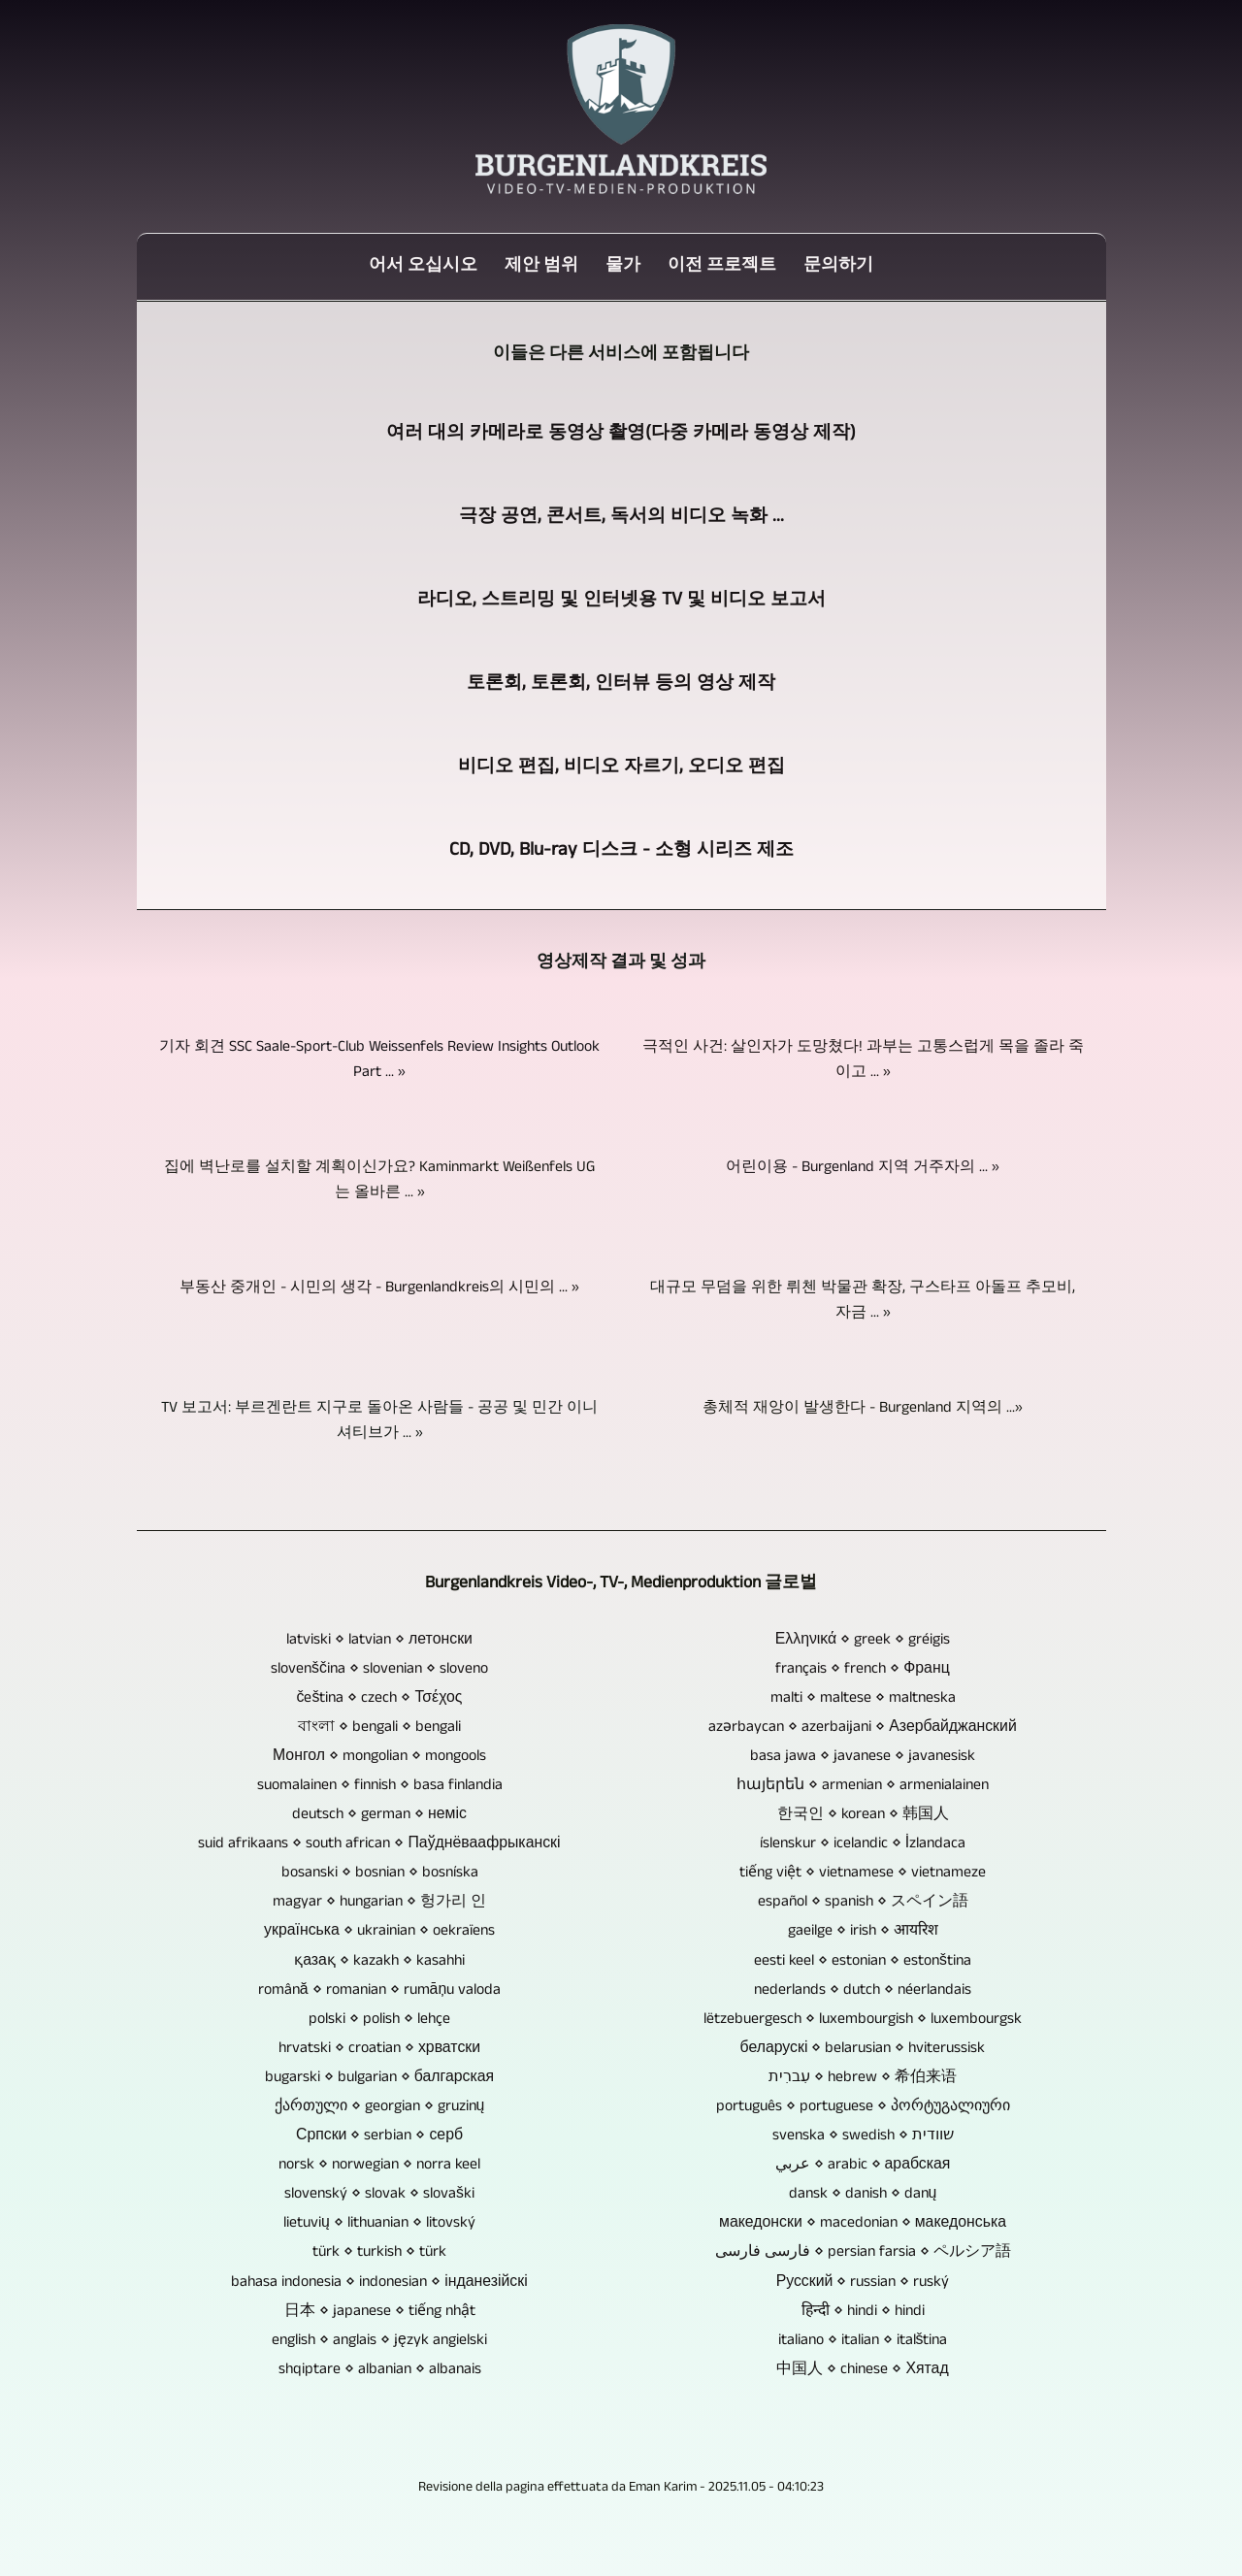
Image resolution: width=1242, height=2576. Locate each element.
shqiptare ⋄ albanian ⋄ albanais (379, 2370)
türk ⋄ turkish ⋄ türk (379, 2253)
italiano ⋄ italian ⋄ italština (863, 2341)
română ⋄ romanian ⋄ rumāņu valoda (379, 1991)
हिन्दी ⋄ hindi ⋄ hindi (863, 2312)
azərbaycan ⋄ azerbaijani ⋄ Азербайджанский (862, 1728)
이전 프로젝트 (722, 266)
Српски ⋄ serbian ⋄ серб (379, 2136)
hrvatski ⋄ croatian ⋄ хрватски (379, 2049)
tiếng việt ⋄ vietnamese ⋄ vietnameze (862, 1873)
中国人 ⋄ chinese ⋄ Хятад (862, 2370)
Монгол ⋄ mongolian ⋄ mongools (379, 1757)
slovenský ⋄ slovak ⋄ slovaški (379, 2194)
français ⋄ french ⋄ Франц (862, 1669)
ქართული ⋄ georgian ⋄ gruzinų (380, 2107)
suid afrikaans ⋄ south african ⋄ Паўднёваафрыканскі (379, 1844)
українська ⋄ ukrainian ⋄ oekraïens (379, 1931)
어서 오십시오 (423, 266)
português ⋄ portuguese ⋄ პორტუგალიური (863, 2107)
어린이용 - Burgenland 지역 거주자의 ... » (862, 1168)
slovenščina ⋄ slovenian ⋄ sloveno (379, 1669)
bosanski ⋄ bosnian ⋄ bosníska (379, 1873)
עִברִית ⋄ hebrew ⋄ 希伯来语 (862, 2078)
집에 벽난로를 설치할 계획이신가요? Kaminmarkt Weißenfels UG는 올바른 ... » (379, 1181)
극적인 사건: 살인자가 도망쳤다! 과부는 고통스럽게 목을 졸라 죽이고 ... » (863, 1060)
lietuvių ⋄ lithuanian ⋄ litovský (379, 2223)
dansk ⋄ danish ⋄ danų (863, 2194)
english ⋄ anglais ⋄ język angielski (379, 2341)
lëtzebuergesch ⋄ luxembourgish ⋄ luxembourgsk (862, 2020)
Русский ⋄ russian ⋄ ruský (863, 2283)
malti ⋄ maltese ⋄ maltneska (863, 1699)
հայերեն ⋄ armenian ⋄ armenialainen (862, 1786)
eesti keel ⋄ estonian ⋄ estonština (862, 1961)
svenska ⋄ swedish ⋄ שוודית (863, 2136)
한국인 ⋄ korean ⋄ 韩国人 (863, 1815)
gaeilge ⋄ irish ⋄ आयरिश (863, 1931)
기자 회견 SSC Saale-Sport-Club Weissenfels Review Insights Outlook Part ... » (379, 1060)
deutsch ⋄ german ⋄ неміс (379, 1815)
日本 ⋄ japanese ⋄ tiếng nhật (379, 2312)
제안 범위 (541, 266)
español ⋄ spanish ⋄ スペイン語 (863, 1902)
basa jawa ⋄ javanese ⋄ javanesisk (862, 1757)
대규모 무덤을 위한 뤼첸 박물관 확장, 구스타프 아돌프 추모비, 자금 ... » (862, 1301)
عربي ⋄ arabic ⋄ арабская (863, 2165)
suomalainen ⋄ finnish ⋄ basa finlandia (380, 1786)
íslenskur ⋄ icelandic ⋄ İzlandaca (862, 1844)
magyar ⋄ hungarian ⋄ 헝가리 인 (379, 1902)
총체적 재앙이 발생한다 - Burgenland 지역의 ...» (863, 1408)
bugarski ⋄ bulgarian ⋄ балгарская (379, 2078)
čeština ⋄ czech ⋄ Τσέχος (380, 1699)
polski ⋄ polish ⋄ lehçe (379, 2020)
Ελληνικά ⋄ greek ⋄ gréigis (863, 1640)
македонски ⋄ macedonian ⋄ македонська (862, 2223)
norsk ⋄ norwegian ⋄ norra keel (379, 2165)
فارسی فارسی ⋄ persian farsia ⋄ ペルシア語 (863, 2253)
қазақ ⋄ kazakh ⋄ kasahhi (379, 1961)
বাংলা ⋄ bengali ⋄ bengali (379, 1728)
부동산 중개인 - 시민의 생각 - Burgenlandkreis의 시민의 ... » (379, 1288)
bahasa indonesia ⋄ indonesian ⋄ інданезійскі (379, 2283)
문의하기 (838, 266)
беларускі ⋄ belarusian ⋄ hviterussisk (863, 2049)
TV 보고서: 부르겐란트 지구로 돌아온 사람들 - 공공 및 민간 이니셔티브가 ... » (379, 1421)
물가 (622, 266)
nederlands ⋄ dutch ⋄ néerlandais (862, 1991)
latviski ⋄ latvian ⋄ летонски (379, 1640)
